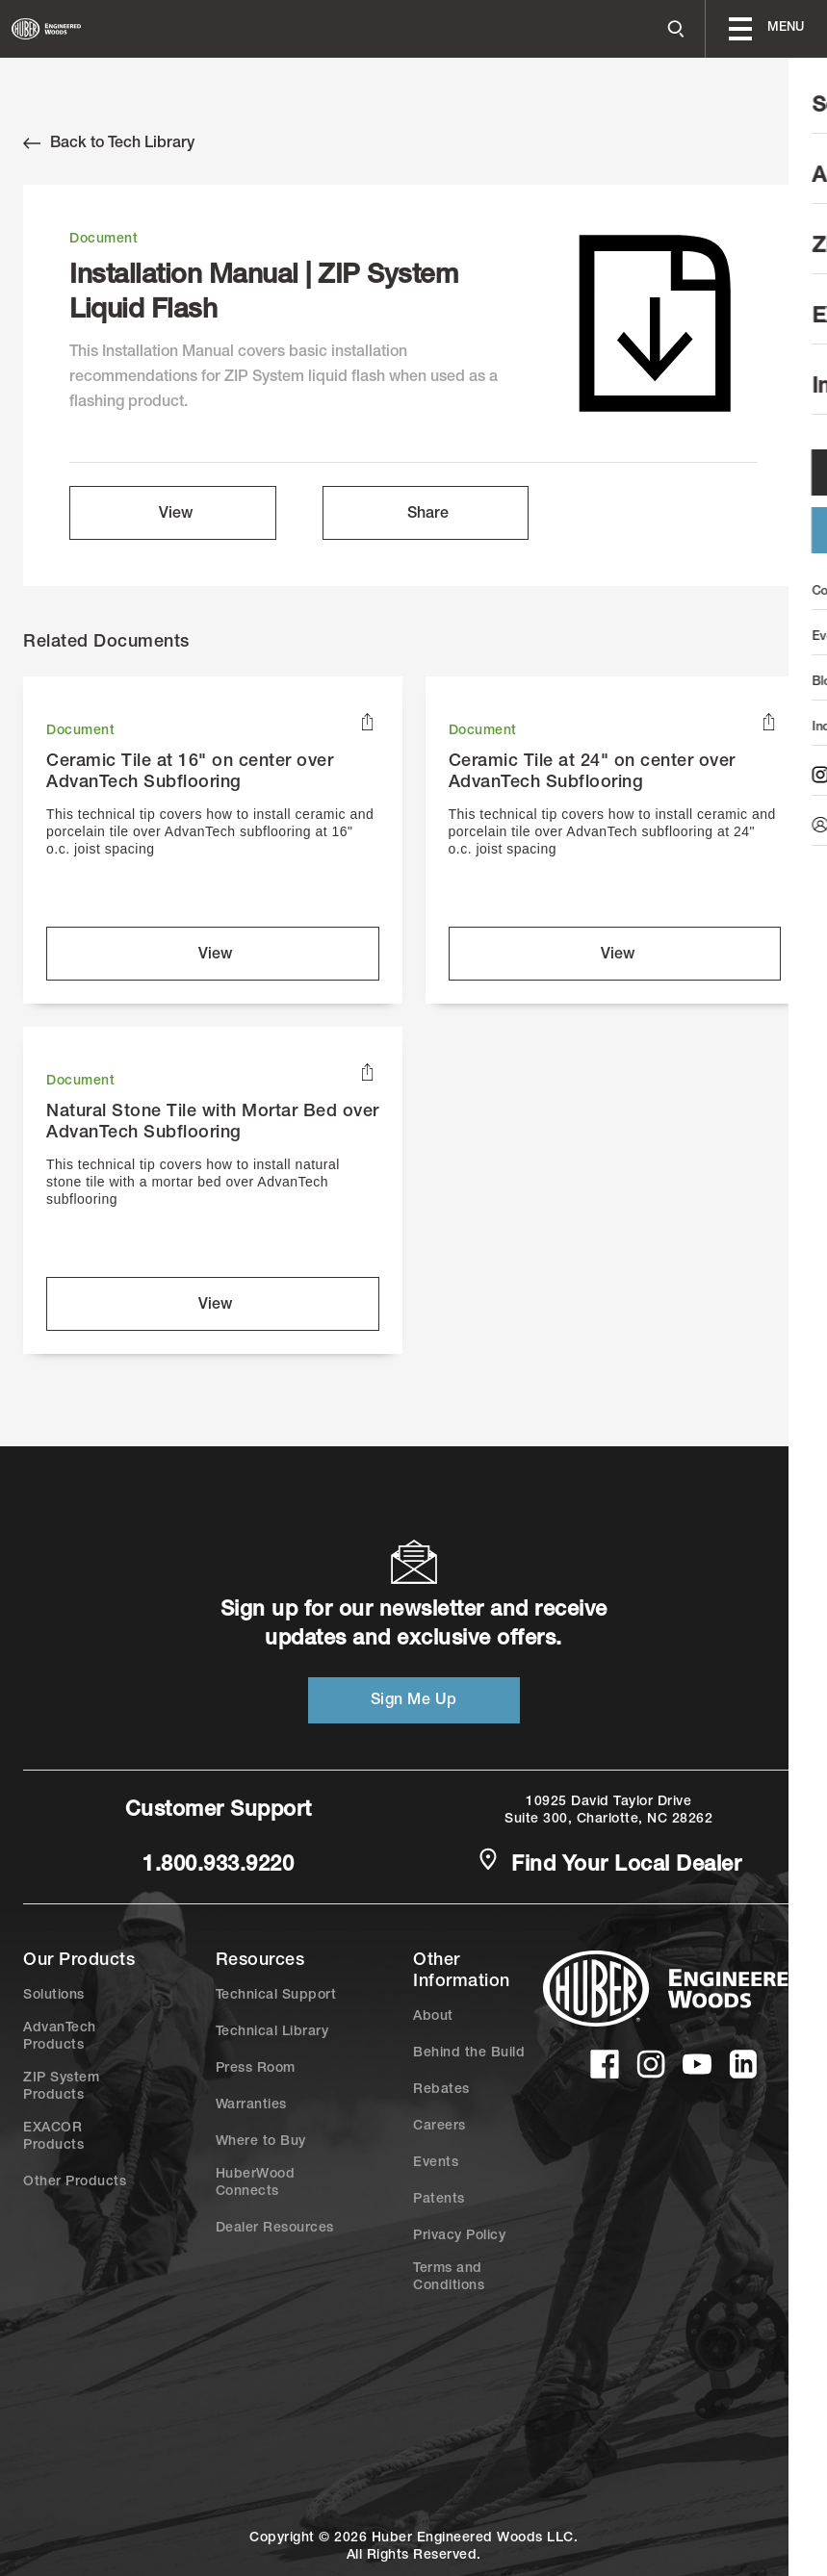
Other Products (74, 2182)
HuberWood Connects (256, 2183)
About (433, 2017)
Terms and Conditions (448, 2277)
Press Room (256, 2069)
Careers (439, 2126)
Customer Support (218, 1811)
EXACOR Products (53, 2137)
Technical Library (272, 2032)
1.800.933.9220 (218, 1865)
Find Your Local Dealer (609, 1863)
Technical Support (276, 1995)
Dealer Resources (275, 2228)
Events (435, 2163)
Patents (439, 2199)
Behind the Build (469, 2053)
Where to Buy (261, 2142)
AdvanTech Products (59, 2037)
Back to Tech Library (108, 143)
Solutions (54, 1995)
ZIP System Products (61, 2087)
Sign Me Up (414, 1701)
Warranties (251, 2105)
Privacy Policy (459, 2236)
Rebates (441, 2090)
